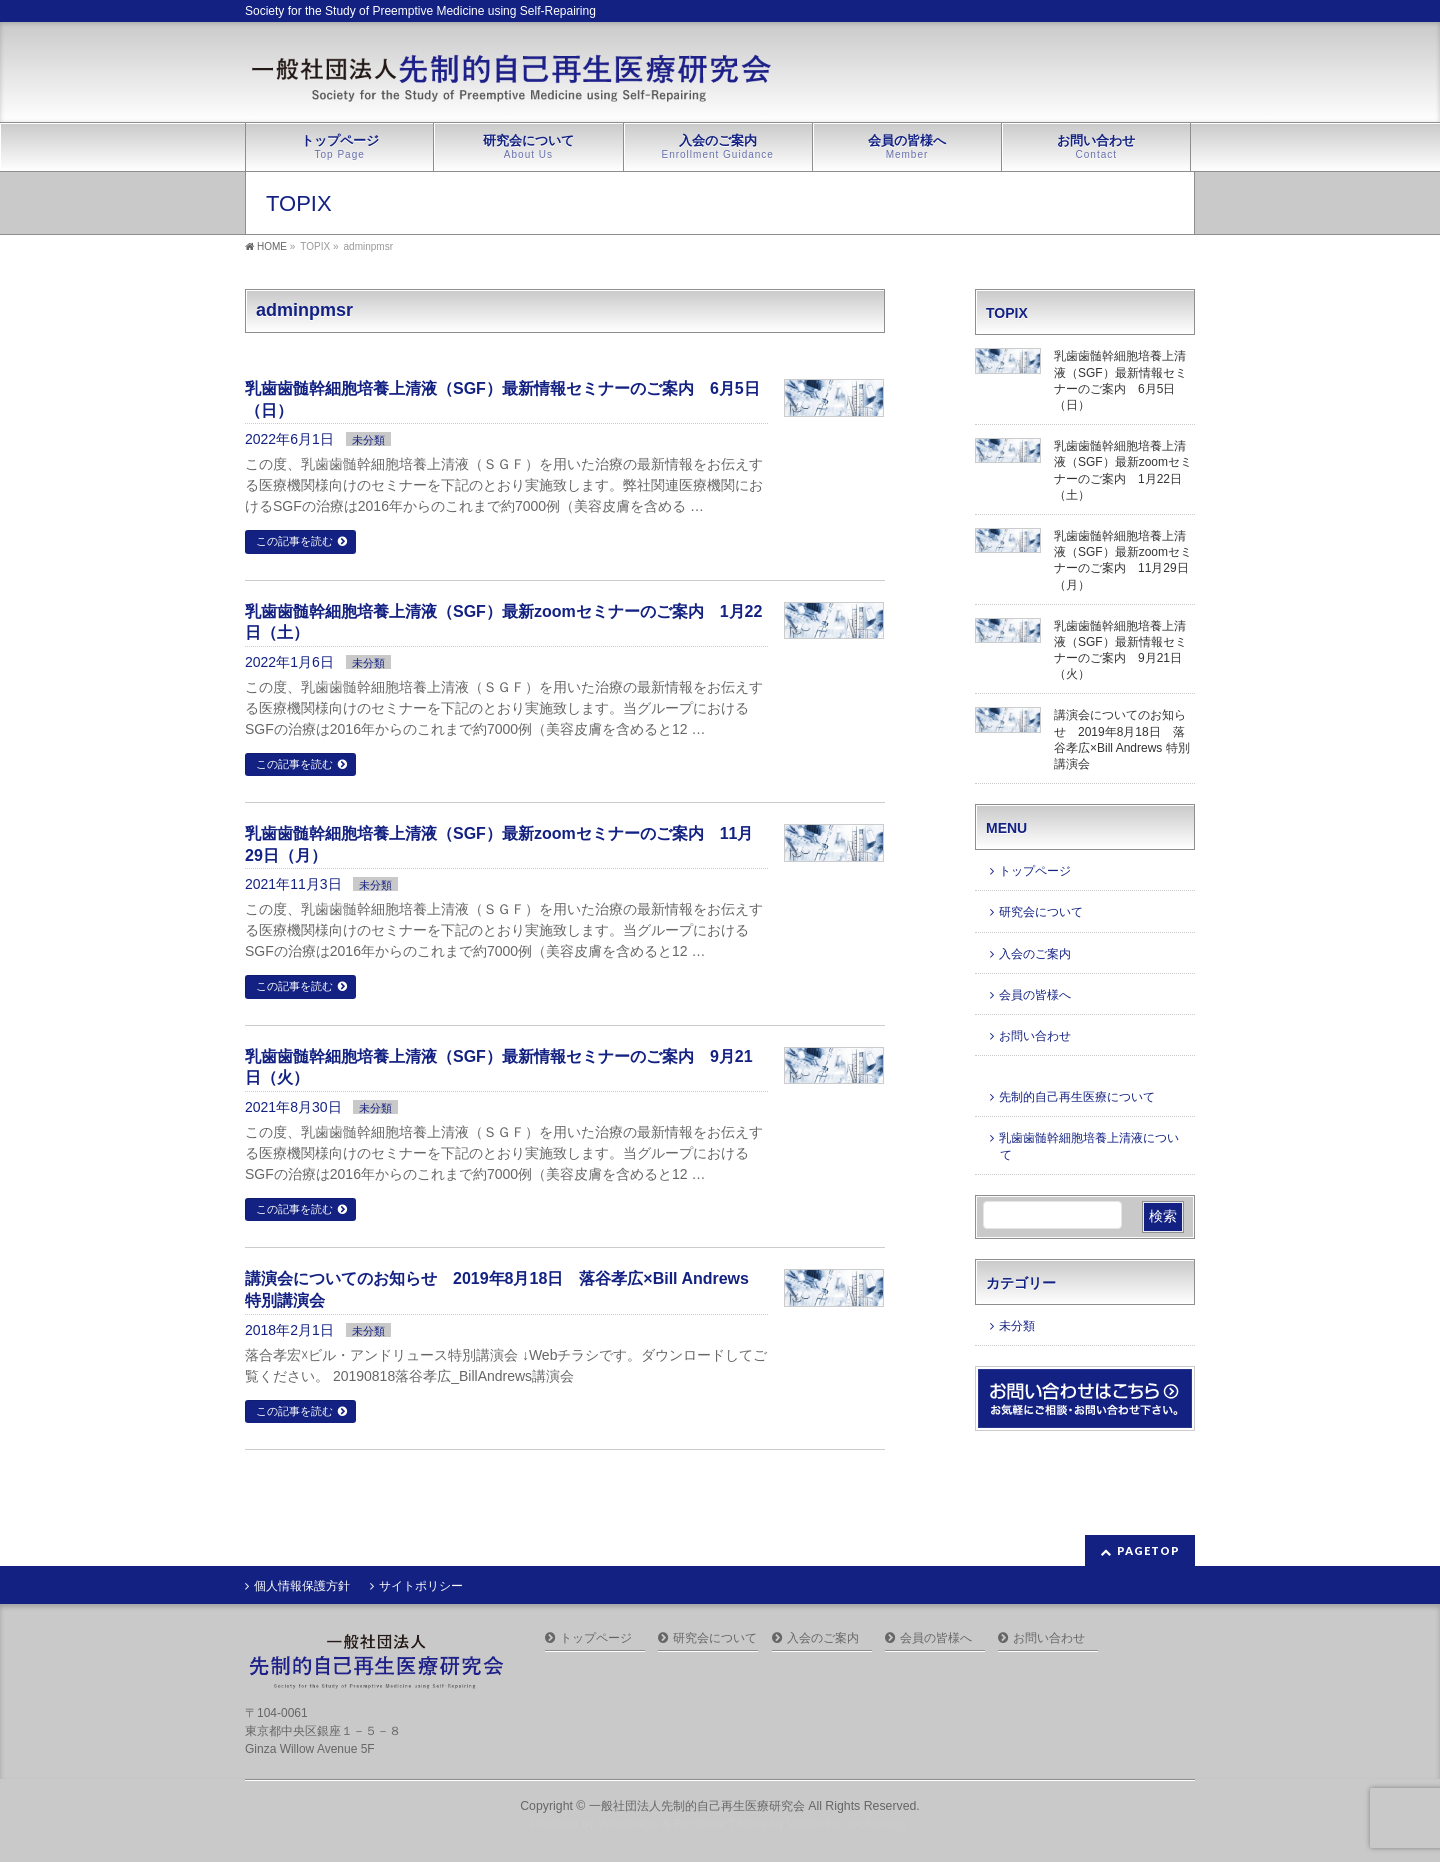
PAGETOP (1148, 1550)
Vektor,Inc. (816, 1824)
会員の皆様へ (1035, 995)
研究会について (1041, 912)
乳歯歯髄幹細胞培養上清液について (1089, 1146)
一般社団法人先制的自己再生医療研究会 (697, 1806)
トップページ (1035, 871)
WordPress (628, 1824)
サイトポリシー (421, 1586)
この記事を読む (294, 541)
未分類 (368, 440)
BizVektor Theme (721, 1824)
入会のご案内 (1035, 954)
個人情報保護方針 (302, 1586)
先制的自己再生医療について (1077, 1097)
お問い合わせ (1035, 1036)
